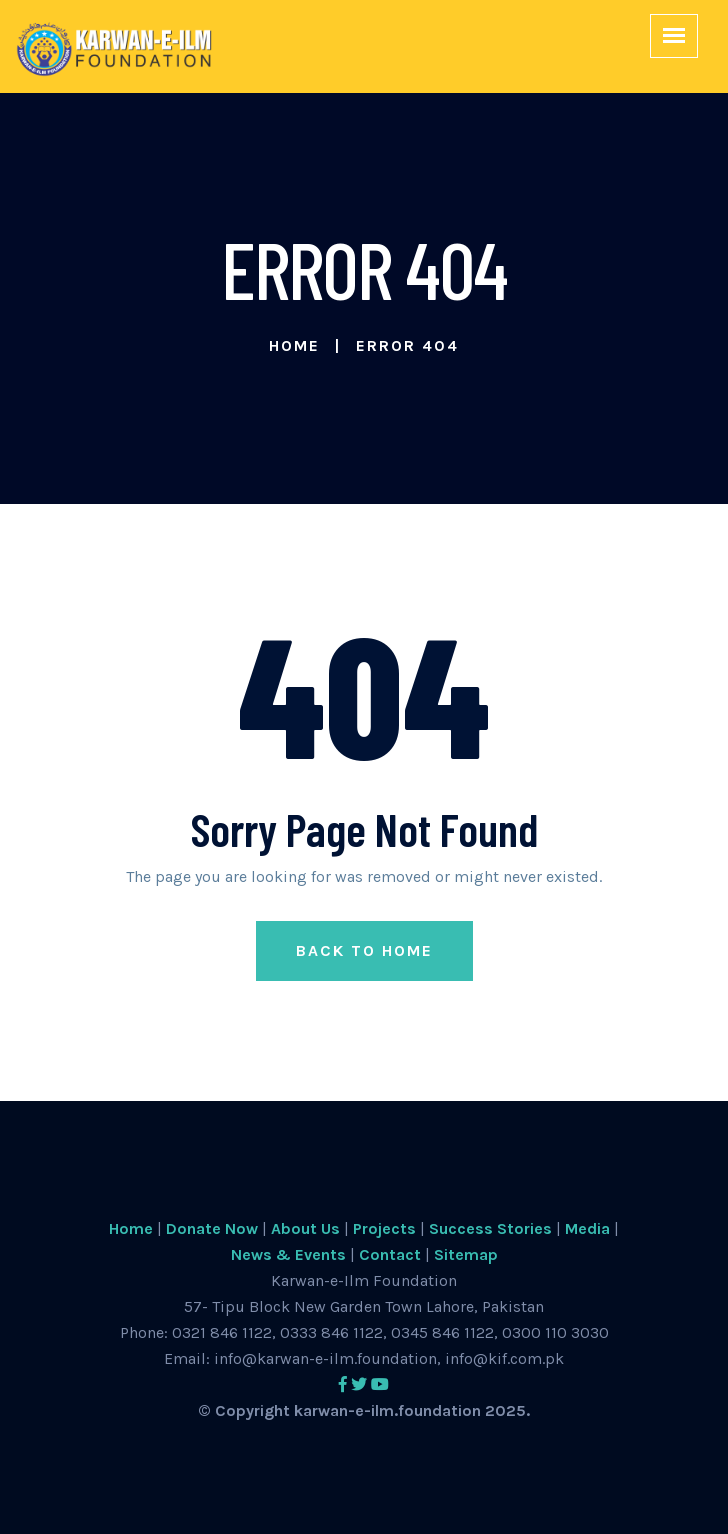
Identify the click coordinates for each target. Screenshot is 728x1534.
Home (294, 345)
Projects (384, 1228)
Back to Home (364, 950)
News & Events (288, 1254)
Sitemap (466, 1254)
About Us (305, 1228)
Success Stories (490, 1228)
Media (587, 1228)
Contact (390, 1254)
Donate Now (212, 1228)
